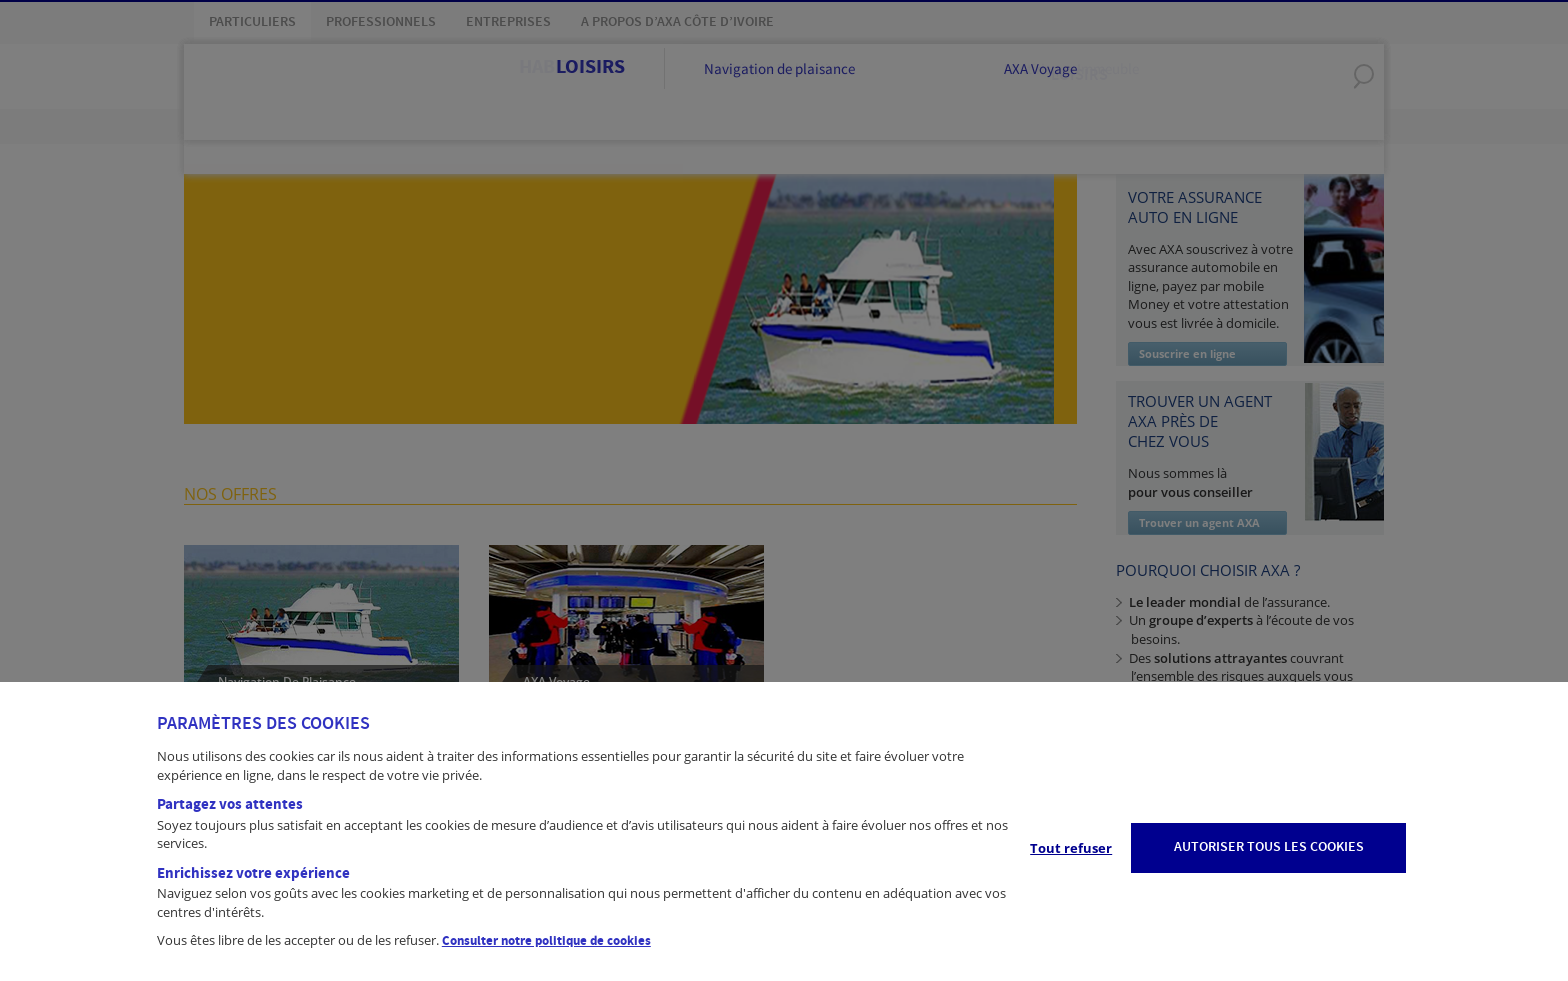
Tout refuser (1071, 848)
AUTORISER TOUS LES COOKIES (1269, 847)
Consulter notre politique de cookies (546, 941)
